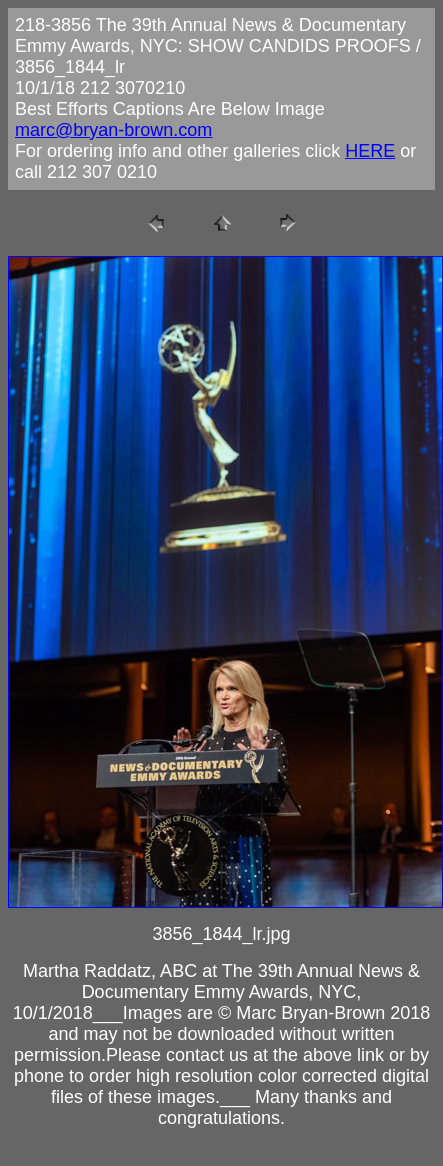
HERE (370, 151)
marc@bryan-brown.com (113, 130)
